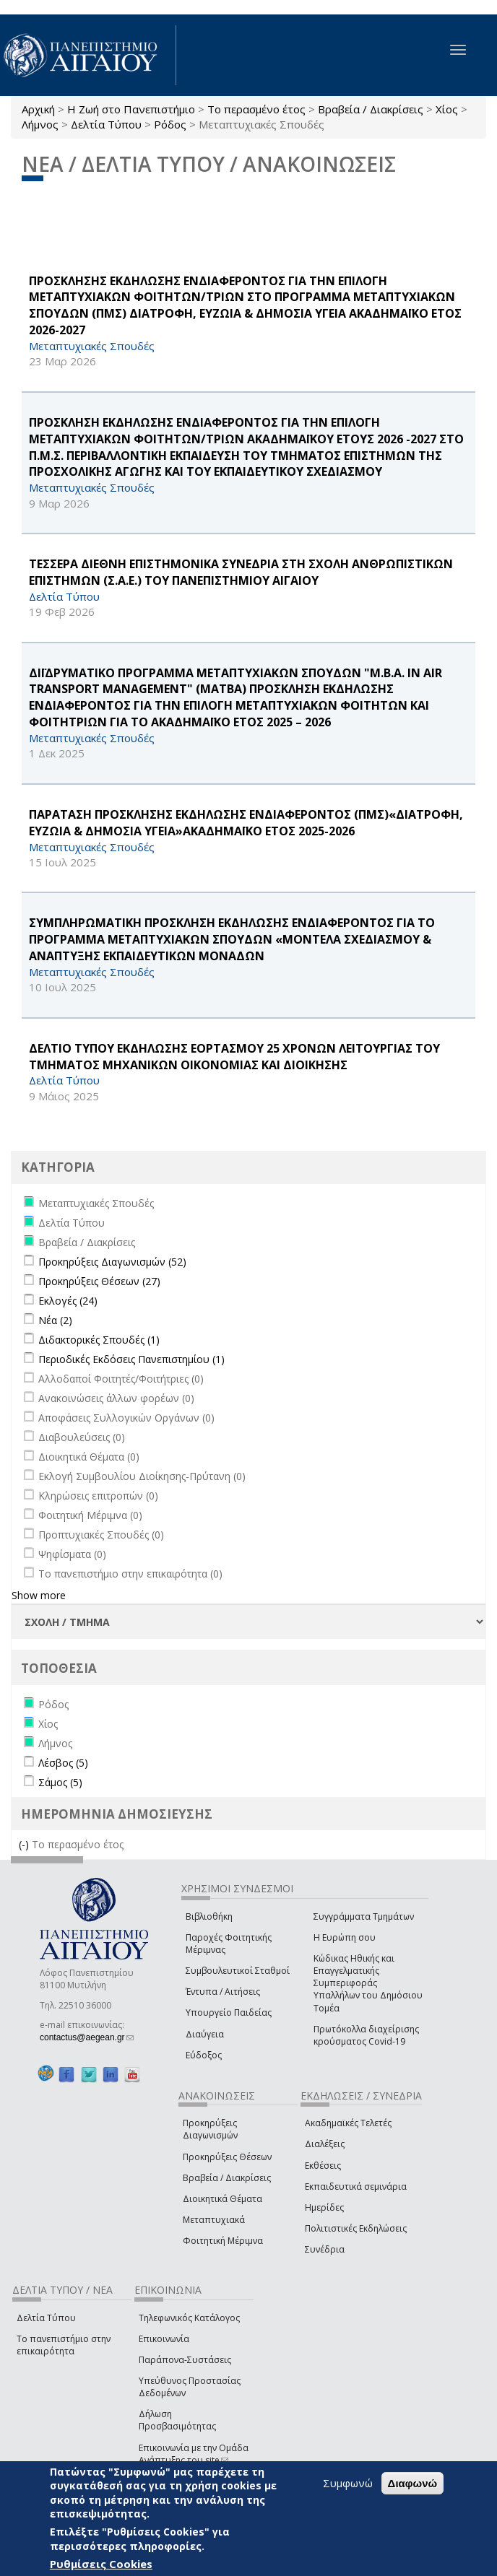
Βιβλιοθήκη (209, 1916)
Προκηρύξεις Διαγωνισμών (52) (112, 1262)
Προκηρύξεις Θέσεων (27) (99, 1281)
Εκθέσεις (323, 2165)
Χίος (447, 109)
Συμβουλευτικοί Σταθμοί (238, 1970)
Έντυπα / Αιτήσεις (223, 1991)
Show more (39, 1595)
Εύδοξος (204, 2055)
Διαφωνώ (413, 2483)
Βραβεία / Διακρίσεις (370, 109)
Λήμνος (40, 124)
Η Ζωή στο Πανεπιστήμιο (131, 109)
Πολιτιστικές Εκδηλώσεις (356, 2228)
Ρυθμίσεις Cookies (101, 2564)
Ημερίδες (324, 2207)
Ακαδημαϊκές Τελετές (348, 2123)
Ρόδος (170, 124)
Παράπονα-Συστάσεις (185, 2360)
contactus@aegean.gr (87, 2037)
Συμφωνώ (348, 2483)
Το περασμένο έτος (256, 109)
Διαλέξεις (325, 2144)
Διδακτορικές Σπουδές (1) (99, 1339)
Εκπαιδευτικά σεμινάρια (356, 2186)
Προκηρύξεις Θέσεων (227, 2157)
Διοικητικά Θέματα (222, 2199)
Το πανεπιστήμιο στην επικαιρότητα (64, 2345)
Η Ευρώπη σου (345, 1937)
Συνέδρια (325, 2249)
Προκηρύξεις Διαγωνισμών (210, 2129)
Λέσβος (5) (63, 1763)
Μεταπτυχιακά (214, 2220)
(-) (25, 1844)
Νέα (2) (55, 1320)
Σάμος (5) (60, 1782)
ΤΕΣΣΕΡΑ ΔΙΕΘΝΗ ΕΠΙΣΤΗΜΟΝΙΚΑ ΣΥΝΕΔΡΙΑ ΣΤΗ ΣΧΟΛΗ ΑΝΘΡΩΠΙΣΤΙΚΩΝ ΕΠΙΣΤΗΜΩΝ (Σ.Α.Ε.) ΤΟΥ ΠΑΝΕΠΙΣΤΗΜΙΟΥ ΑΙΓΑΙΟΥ (241, 572)
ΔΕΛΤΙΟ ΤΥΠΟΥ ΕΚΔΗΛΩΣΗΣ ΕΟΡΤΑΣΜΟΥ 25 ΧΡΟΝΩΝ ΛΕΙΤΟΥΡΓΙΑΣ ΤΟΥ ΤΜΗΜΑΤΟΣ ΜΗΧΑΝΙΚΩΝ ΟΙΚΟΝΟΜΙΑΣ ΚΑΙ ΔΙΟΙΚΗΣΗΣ (234, 1056)
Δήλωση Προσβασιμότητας (177, 2420)
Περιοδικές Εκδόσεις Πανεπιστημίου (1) (131, 1359)
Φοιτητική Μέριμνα (223, 2241)
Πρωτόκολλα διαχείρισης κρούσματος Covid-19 (366, 2035)
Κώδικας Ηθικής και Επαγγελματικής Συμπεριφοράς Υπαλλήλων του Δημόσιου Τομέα (368, 1983)
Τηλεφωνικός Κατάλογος (189, 2318)
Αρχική (38, 109)
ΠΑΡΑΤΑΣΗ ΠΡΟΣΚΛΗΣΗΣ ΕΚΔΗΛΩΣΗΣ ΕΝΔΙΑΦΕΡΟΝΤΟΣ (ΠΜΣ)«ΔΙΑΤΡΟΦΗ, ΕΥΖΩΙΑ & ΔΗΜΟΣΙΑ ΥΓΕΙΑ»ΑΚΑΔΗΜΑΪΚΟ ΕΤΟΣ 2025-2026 (246, 822)
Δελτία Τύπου (106, 124)
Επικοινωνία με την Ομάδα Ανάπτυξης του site (193, 2454)
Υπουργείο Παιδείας (229, 2012)
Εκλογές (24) (68, 1300)
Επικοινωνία (164, 2339)
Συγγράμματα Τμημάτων (364, 1916)
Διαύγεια (205, 2034)
